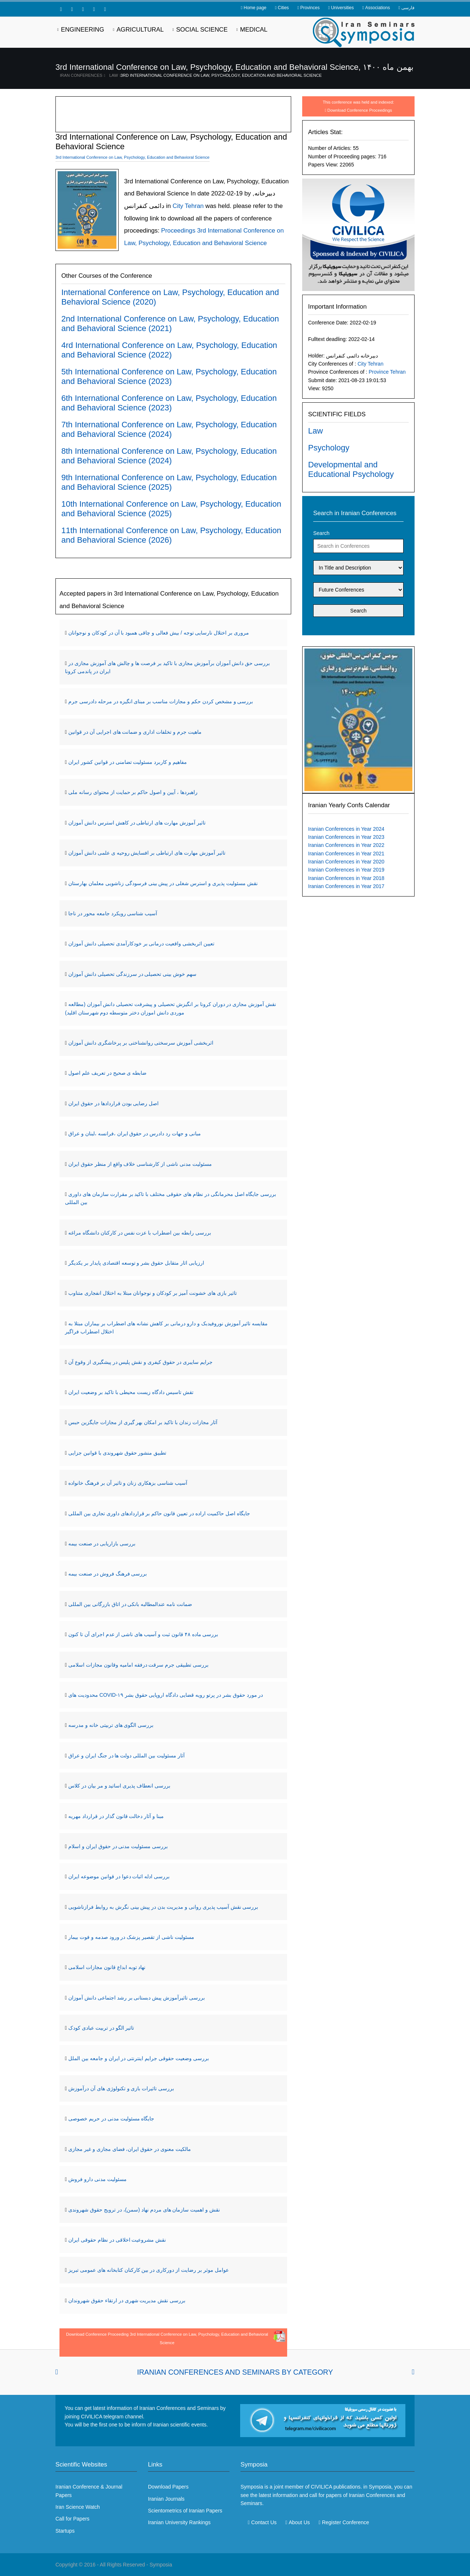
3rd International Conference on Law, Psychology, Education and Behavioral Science (221, 75)
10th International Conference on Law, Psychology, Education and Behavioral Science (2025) (171, 508)
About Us (299, 2522)
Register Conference (345, 2522)
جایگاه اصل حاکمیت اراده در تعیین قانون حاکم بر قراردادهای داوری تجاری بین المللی (159, 1513)
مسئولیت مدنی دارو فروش (97, 2179)
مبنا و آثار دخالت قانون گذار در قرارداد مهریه (116, 1816)
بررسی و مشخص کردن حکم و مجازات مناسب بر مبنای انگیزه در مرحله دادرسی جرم (160, 701)
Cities (283, 7)
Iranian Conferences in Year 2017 (346, 886)
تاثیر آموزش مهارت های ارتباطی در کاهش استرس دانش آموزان (137, 823)
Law (113, 75)
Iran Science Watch (77, 2507)
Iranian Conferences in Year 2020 (346, 862)
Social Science (202, 29)
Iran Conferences (81, 75)
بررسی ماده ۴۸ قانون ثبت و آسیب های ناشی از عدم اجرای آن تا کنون (143, 1634)
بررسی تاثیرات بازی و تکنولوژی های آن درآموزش (121, 2088)
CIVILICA (321, 2487)
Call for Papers (72, 2519)
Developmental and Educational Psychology (351, 469)
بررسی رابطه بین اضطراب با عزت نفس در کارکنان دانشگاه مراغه (139, 1233)
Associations (377, 7)
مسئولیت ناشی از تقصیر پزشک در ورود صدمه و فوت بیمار (131, 1937)
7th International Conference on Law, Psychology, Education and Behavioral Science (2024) (169, 429)
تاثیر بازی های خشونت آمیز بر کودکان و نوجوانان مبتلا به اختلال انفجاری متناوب (152, 1293)
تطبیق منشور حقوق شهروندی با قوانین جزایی (117, 1453)
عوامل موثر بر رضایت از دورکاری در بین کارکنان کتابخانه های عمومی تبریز (148, 2270)
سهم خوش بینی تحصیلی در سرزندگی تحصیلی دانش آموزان (132, 974)
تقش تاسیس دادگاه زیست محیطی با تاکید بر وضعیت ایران (131, 1392)
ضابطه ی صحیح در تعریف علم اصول (107, 1073)
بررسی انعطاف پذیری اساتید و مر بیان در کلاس (119, 1786)
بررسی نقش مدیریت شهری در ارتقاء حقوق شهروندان (126, 2300)
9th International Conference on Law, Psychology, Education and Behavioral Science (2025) (169, 482)
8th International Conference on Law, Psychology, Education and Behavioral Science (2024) (169, 455)
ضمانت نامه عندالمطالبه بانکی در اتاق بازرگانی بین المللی (130, 1604)
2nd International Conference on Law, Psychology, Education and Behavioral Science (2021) (170, 323)
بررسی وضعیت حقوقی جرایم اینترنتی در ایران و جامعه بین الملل (138, 2058)
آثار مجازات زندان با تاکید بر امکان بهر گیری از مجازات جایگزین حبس (142, 1422)
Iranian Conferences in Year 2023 (346, 837)
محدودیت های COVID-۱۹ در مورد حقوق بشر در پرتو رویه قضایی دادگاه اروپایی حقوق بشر (165, 1695)
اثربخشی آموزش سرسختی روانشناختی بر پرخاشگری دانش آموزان (140, 1043)
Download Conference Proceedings (360, 110)
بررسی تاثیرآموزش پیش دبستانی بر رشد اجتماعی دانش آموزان (136, 1998)
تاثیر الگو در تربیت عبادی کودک (101, 2028)
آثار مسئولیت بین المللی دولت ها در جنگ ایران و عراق (126, 1755)
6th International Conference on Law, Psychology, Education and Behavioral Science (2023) (169, 403)
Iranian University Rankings (179, 2522)
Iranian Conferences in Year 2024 (346, 829)
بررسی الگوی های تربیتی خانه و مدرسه (110, 1725)
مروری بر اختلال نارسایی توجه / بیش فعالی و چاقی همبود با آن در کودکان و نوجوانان (158, 633)
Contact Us (263, 2522)
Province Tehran (387, 372)
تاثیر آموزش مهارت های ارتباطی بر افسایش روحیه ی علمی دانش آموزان (146, 853)
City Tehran (371, 364)
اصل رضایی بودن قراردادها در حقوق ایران (113, 1103)
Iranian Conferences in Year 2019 (346, 870)
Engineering (82, 29)
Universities (342, 7)
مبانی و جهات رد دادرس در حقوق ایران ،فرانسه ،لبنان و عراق (134, 1133)
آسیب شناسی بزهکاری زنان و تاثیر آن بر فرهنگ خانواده (127, 1483)
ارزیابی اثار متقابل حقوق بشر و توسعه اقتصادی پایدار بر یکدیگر (136, 1263)
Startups (65, 2531)
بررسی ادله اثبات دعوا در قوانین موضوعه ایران (119, 1876)
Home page (254, 7)
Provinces (310, 7)
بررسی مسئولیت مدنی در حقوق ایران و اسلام (118, 1846)
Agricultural (139, 29)
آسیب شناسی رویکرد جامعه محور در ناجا (112, 913)
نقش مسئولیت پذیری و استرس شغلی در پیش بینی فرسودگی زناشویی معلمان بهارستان (163, 883)
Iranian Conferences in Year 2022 (346, 845)
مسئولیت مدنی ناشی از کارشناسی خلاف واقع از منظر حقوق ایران (140, 1164)
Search (321, 533)
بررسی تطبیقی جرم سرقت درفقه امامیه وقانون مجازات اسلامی (138, 1665)
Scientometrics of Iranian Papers (185, 2511)
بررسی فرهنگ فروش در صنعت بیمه (107, 1574)
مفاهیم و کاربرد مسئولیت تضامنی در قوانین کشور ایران (127, 762)
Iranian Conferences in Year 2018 (346, 878)
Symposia (160, 2565)
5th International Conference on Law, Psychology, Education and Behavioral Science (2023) (169, 376)
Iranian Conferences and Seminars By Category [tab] (235, 2372)
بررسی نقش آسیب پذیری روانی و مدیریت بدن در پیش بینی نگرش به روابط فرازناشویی (163, 1907)
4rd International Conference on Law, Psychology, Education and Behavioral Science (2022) (169, 350)
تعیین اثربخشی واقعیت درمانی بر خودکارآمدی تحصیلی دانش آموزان (141, 943)
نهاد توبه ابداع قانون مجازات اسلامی (106, 1967)
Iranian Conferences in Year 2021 (346, 853)
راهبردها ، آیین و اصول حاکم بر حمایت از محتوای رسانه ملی (133, 792)
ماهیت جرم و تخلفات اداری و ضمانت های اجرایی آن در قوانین (135, 732)
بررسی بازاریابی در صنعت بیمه (101, 1543)
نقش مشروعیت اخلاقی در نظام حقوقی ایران (117, 2240)
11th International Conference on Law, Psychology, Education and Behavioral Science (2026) (171, 535)
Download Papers (168, 2487)
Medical (254, 29)
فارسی (408, 7)
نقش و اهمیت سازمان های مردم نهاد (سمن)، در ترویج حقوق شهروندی (144, 2210)
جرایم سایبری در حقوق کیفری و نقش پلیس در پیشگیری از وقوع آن (140, 1362)
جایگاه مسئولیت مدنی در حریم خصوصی (111, 2118)
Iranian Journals (166, 2499)
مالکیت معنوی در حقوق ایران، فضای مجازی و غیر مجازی (129, 2149)
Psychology (329, 447)
